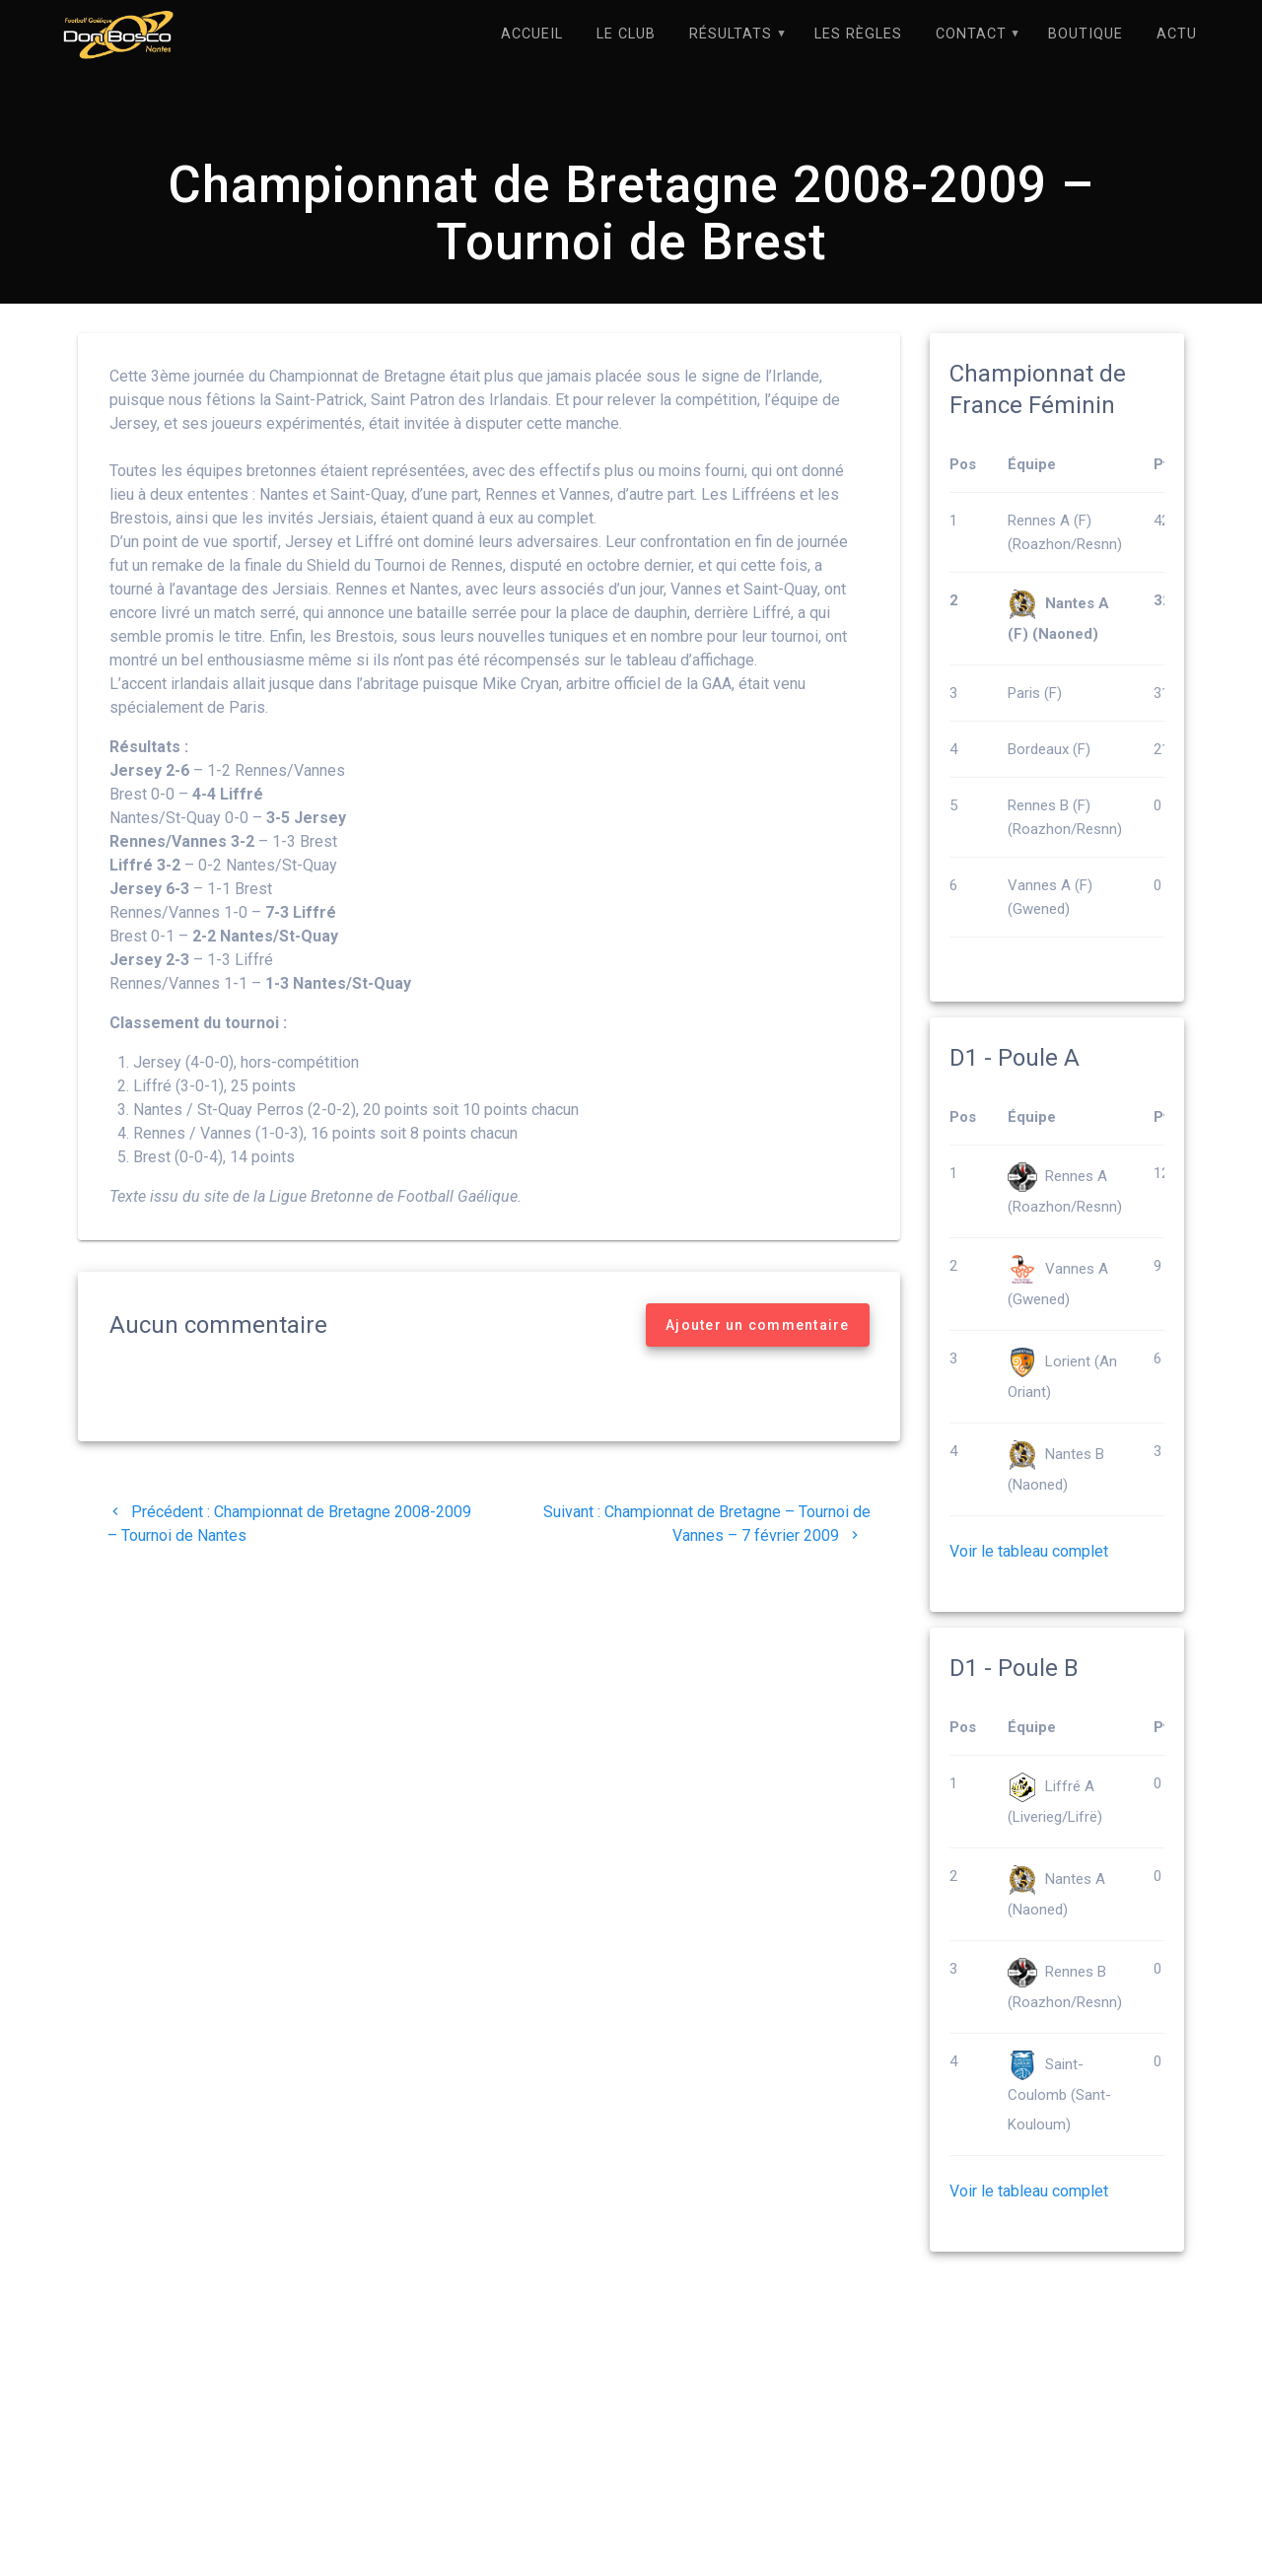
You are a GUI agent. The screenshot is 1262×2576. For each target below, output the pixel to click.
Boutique (1085, 34)
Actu (1177, 34)
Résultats (730, 34)
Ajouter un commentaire (758, 1326)
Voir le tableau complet (1028, 1552)
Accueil (532, 34)
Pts (1165, 465)
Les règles (858, 34)
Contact (971, 34)
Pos (962, 465)
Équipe (1032, 465)
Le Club (626, 34)
